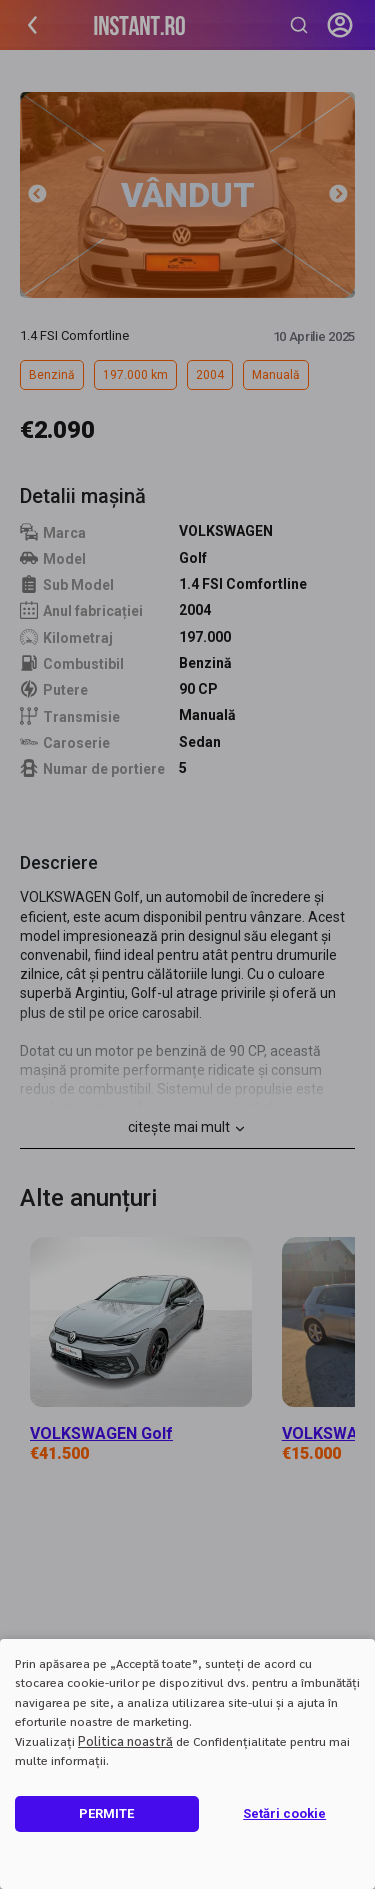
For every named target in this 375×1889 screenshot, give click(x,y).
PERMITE (106, 1813)
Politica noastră (125, 1740)
